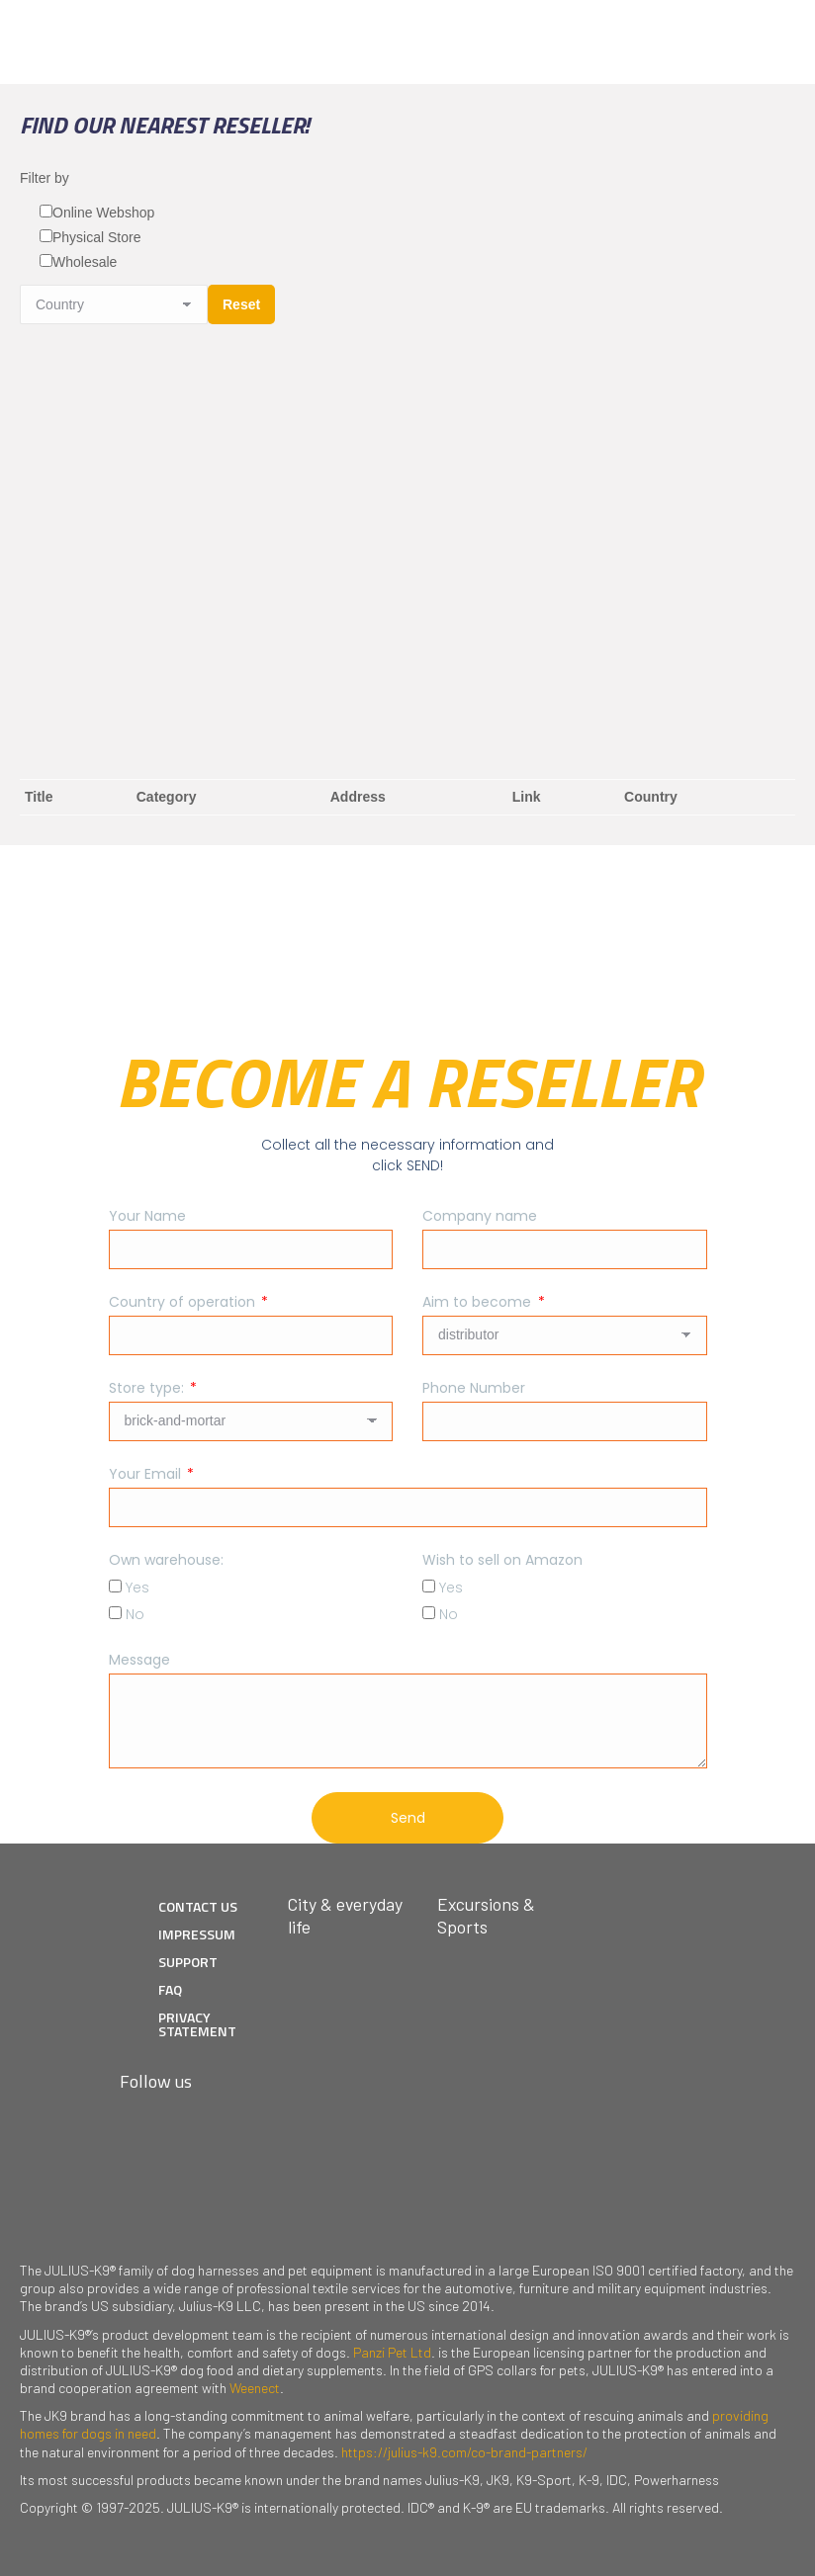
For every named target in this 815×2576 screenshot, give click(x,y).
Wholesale (84, 262)
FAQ (170, 1989)
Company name (479, 1216)
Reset (241, 304)
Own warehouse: (166, 1560)
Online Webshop (103, 212)
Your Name (147, 1216)
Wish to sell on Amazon (502, 1560)
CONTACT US (197, 1906)
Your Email (147, 1474)
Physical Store (96, 237)
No (135, 1614)
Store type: (148, 1388)
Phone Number (473, 1388)
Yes (137, 1587)
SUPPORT (188, 1961)
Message (139, 1660)
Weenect (254, 2387)
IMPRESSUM (196, 1934)
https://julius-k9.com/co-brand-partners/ (464, 2452)
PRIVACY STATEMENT (197, 2024)
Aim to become (478, 1302)
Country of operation (184, 1302)
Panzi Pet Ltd (392, 2352)
